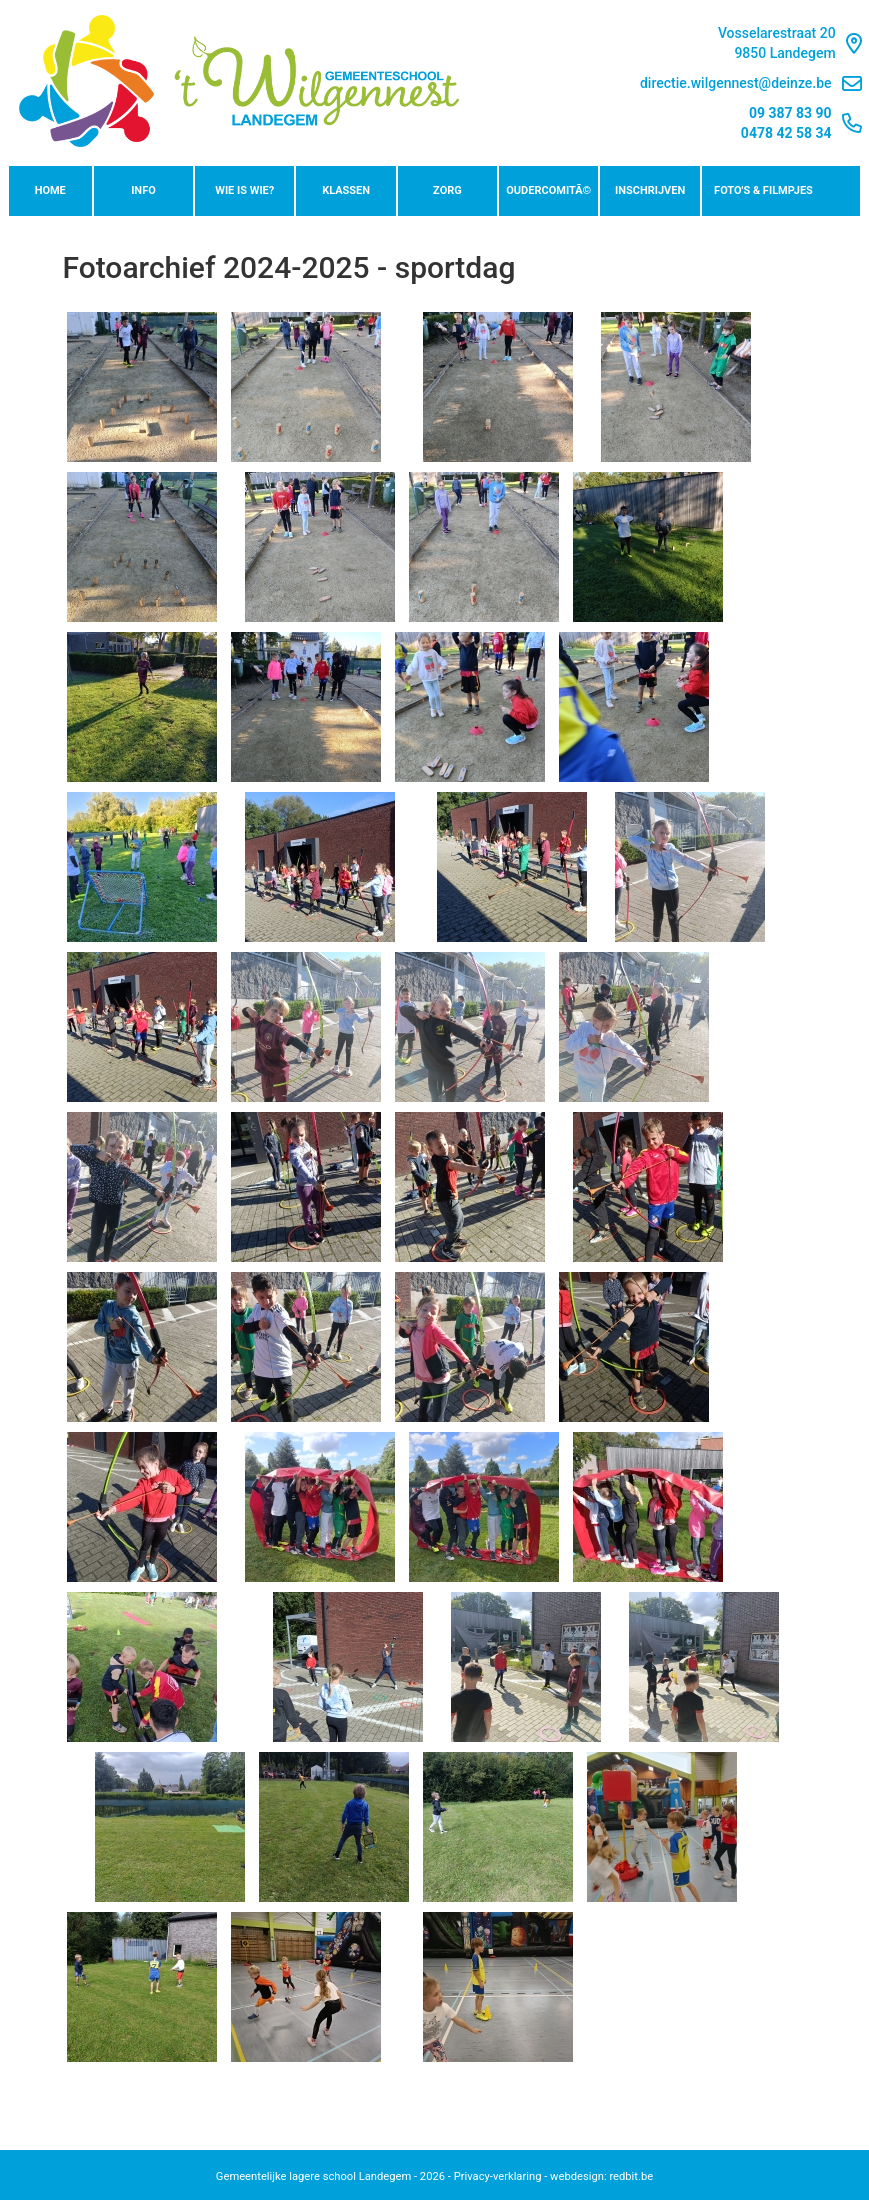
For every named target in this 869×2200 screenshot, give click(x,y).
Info (143, 190)
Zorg (447, 190)
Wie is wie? (244, 190)
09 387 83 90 (790, 113)
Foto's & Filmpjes (763, 190)
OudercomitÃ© (548, 190)
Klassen (346, 190)
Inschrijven (650, 190)
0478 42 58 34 (786, 133)
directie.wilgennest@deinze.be (751, 83)
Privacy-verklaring (498, 2176)
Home (50, 190)
